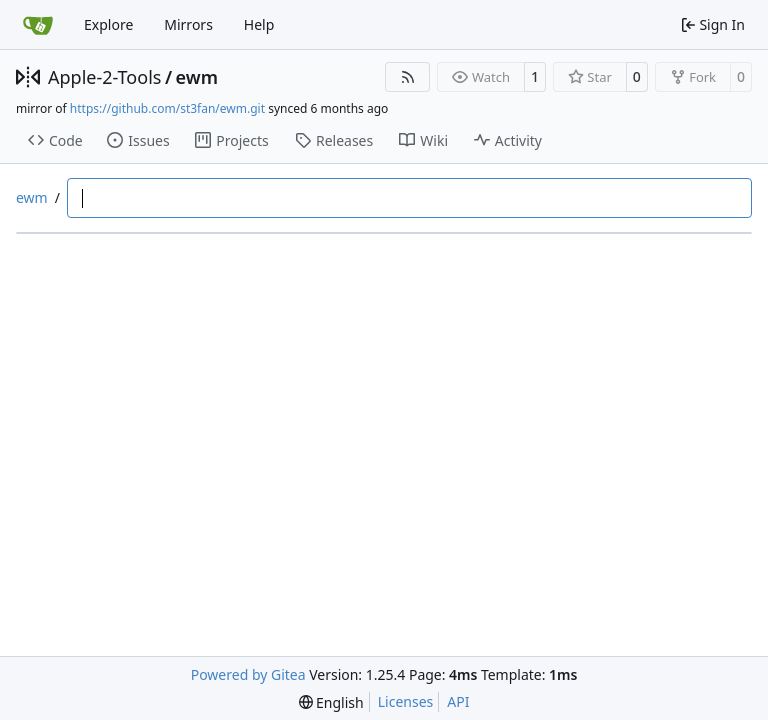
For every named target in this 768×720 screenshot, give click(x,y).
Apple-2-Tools (104, 77)
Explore (108, 24)
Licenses (406, 701)
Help (259, 24)
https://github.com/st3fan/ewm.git (167, 108)
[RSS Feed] (408, 77)
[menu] (331, 702)
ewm (197, 77)
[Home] (38, 25)
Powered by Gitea (248, 674)
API (458, 701)
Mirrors (188, 24)
